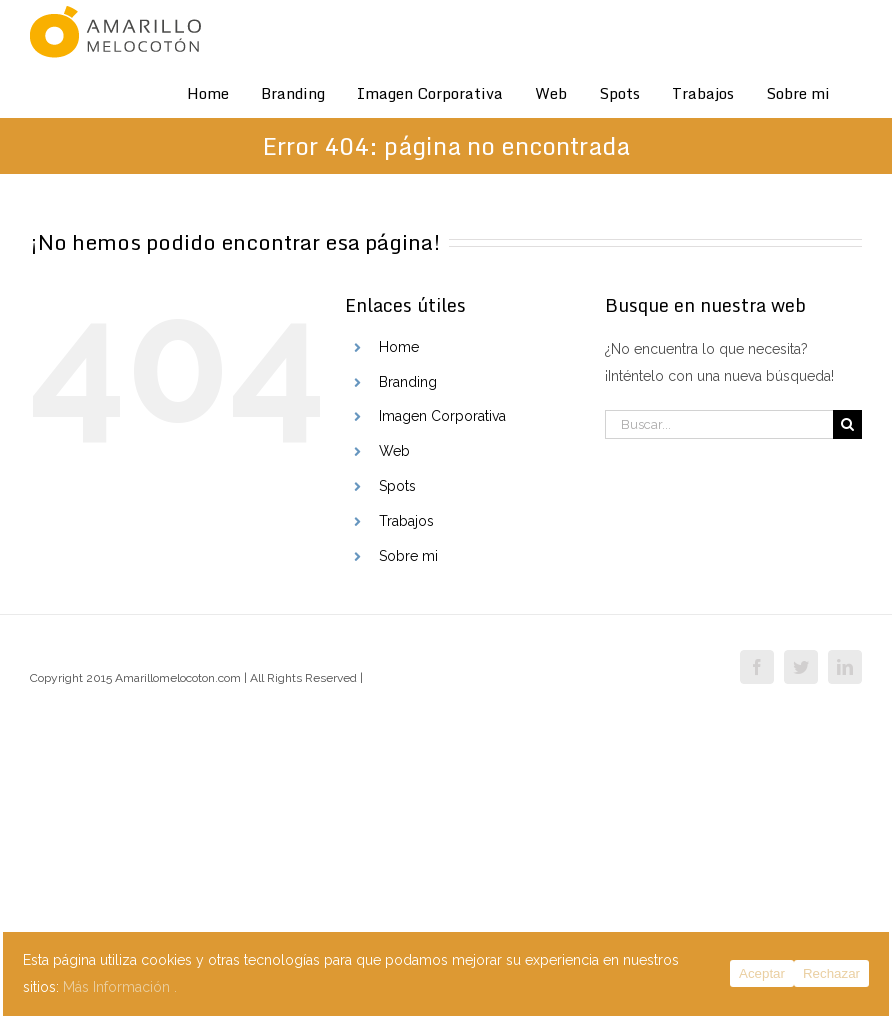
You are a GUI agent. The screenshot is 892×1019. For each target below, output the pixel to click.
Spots (397, 486)
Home (399, 347)
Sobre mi (408, 556)
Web (394, 451)
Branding (408, 382)
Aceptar (762, 973)
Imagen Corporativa (442, 416)
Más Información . (120, 987)
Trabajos (406, 521)
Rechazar (831, 973)
